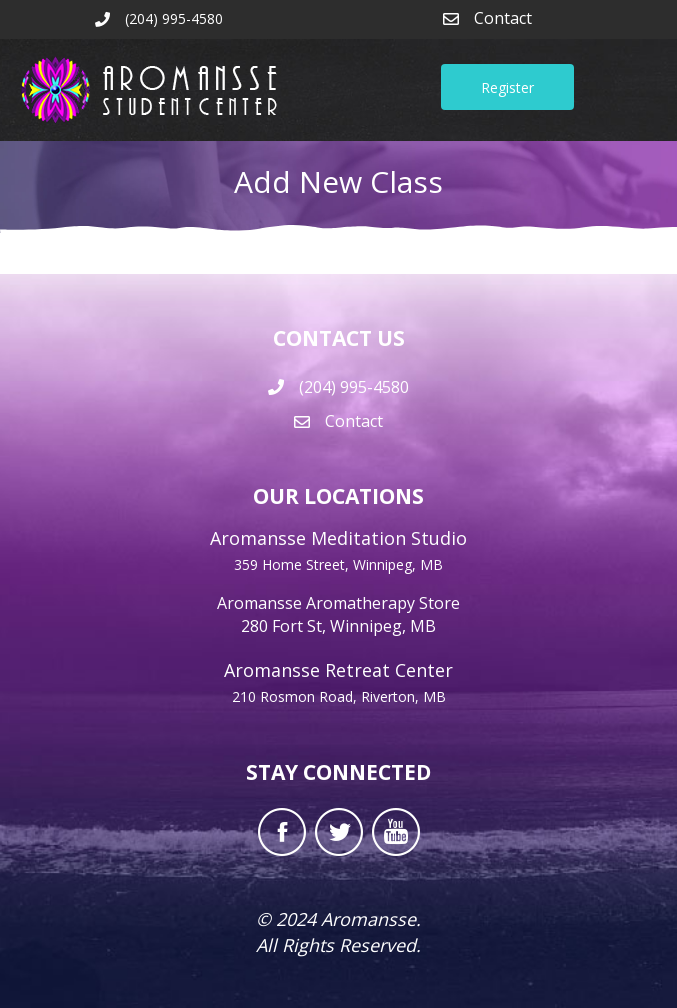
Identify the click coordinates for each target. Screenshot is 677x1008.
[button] (507, 87)
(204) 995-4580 (354, 387)
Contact (503, 18)
